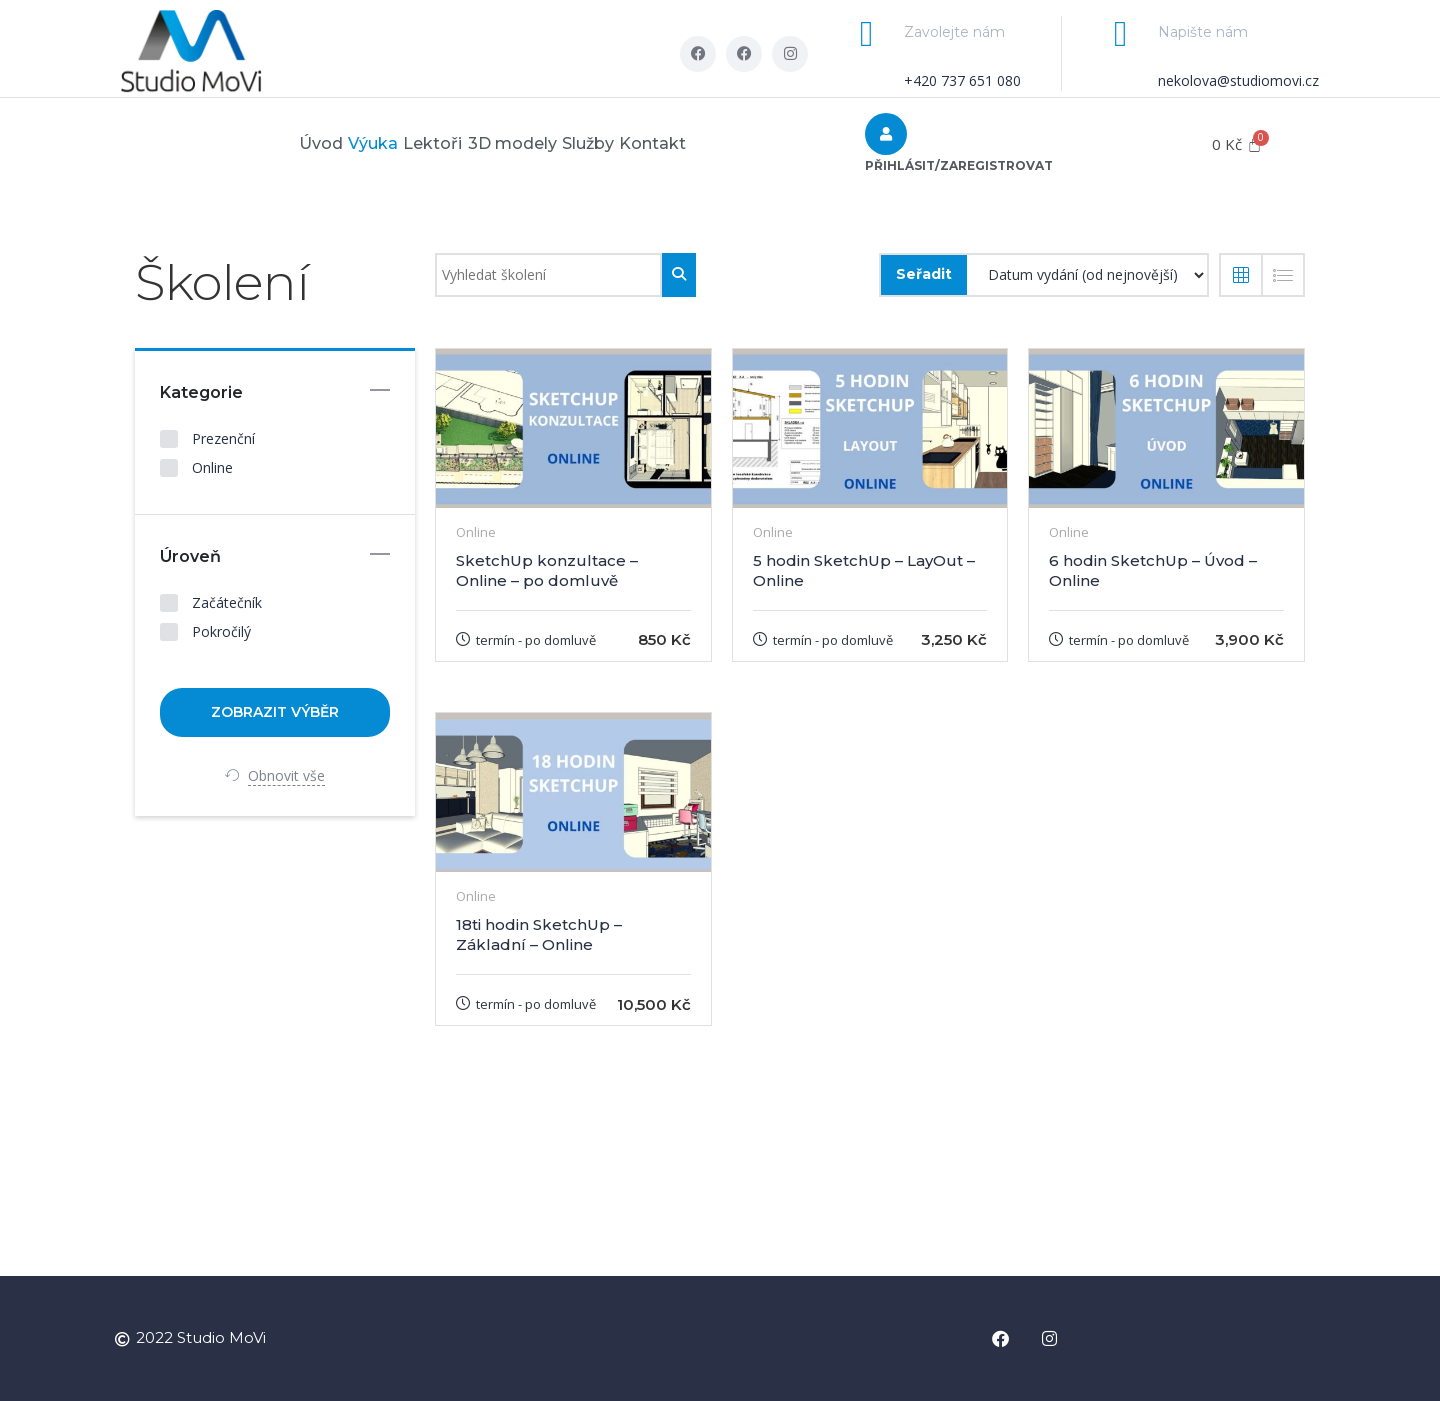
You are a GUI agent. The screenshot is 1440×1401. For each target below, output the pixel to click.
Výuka (336, 143)
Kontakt (714, 143)
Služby (625, 143)
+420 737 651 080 (962, 80)
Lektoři (420, 143)
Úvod (259, 143)
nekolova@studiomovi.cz (1238, 80)
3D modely (524, 143)
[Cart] (1237, 144)
